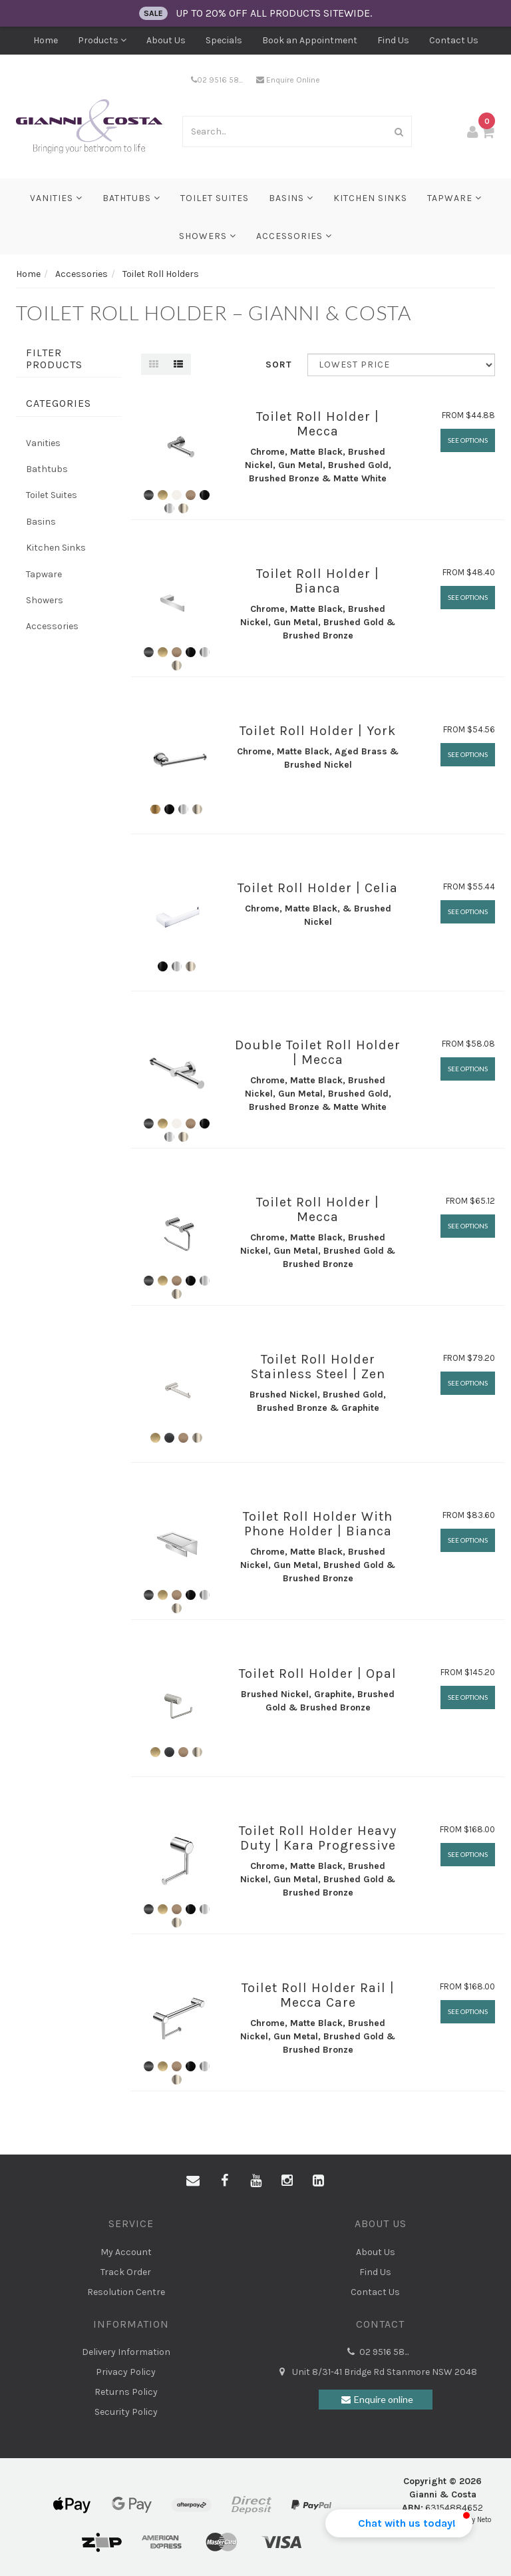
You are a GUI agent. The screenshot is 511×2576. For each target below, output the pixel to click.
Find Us (393, 40)
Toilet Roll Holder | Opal (318, 1673)
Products (102, 40)
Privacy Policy (126, 2372)
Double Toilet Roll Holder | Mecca (318, 1052)
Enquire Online (288, 80)
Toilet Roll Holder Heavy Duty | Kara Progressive (318, 1838)
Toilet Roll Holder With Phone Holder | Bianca (318, 1524)
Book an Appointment (309, 40)
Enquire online (375, 2399)
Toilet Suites (214, 198)
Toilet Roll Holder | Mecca (317, 424)
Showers (207, 236)
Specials (224, 40)
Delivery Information (126, 2352)
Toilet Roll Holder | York (318, 730)
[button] (398, 2523)
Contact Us (453, 40)
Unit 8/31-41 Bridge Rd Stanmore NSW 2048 (375, 2372)
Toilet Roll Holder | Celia (318, 888)
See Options (468, 440)
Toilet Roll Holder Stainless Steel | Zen (318, 1367)
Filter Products (54, 358)
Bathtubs (131, 198)
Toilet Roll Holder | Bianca (317, 581)
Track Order (125, 2272)
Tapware (454, 198)
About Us (166, 40)
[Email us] (193, 2181)
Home (45, 40)
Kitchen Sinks (370, 198)
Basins (291, 198)
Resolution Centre (126, 2292)
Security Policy (126, 2412)
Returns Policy (126, 2392)
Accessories (294, 236)
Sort (278, 364)
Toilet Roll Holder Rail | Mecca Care (318, 1995)
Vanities (56, 198)
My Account (126, 2252)
